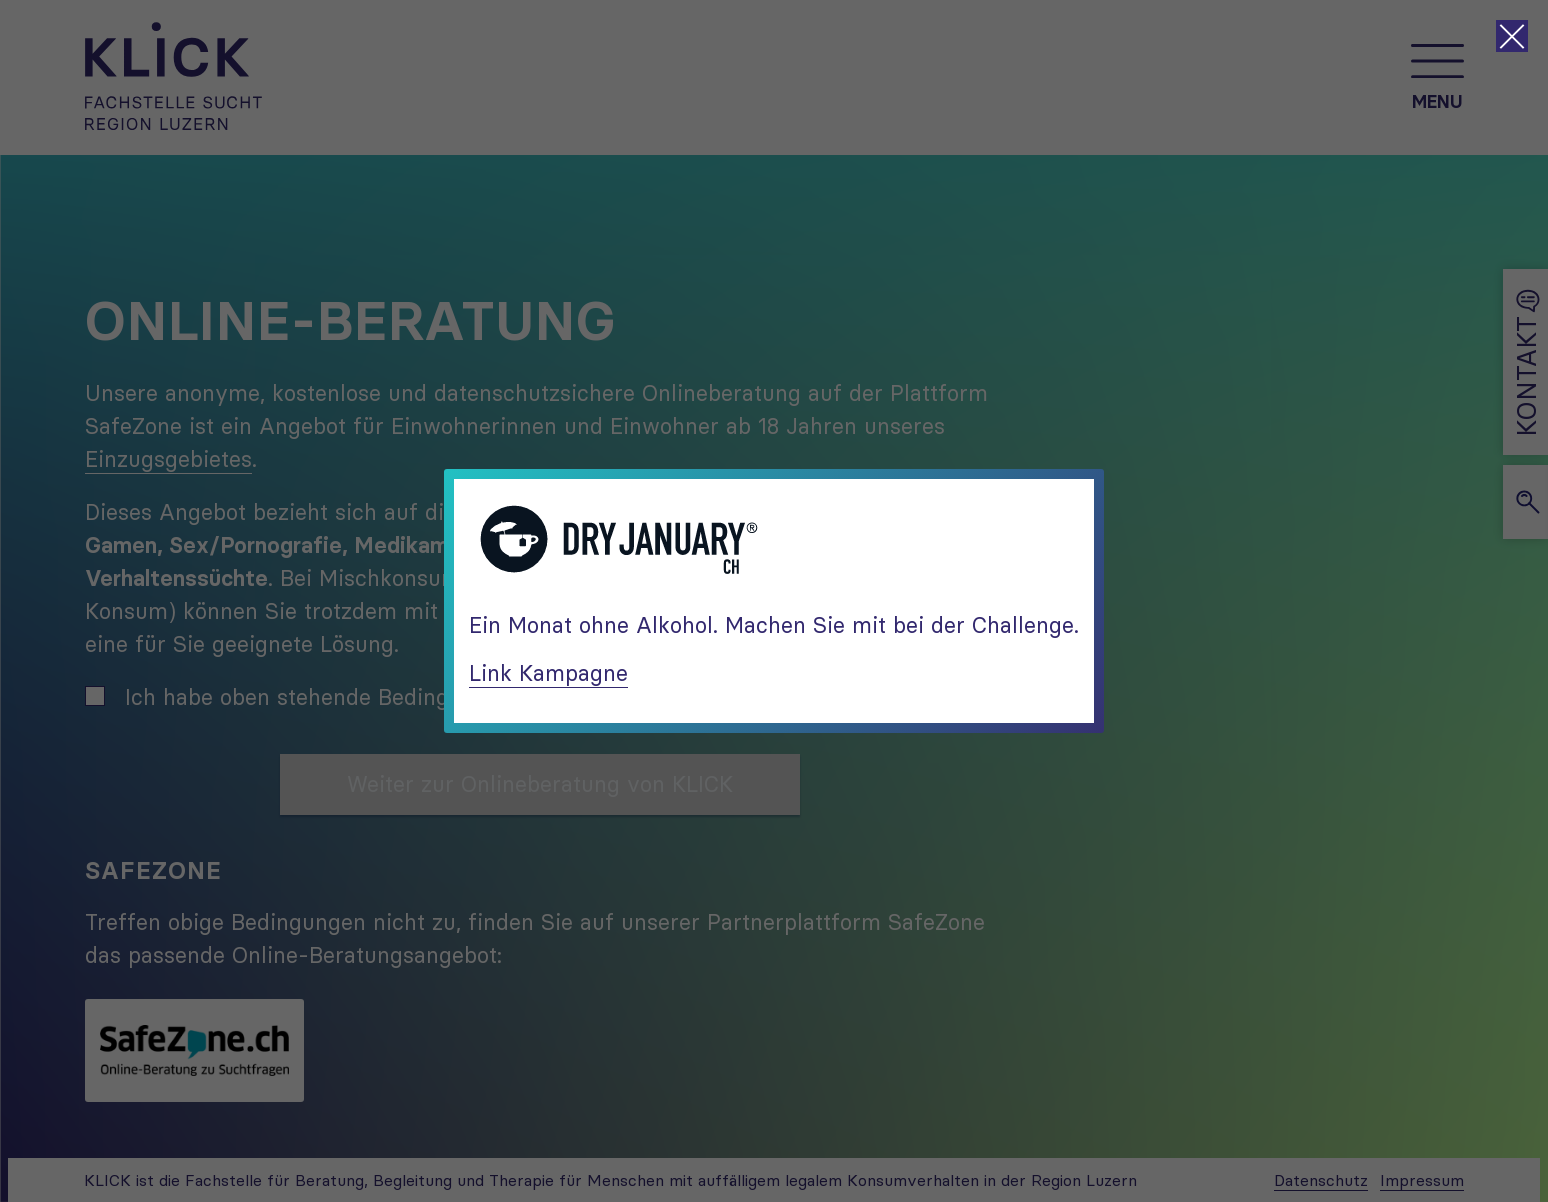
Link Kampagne (548, 673)
